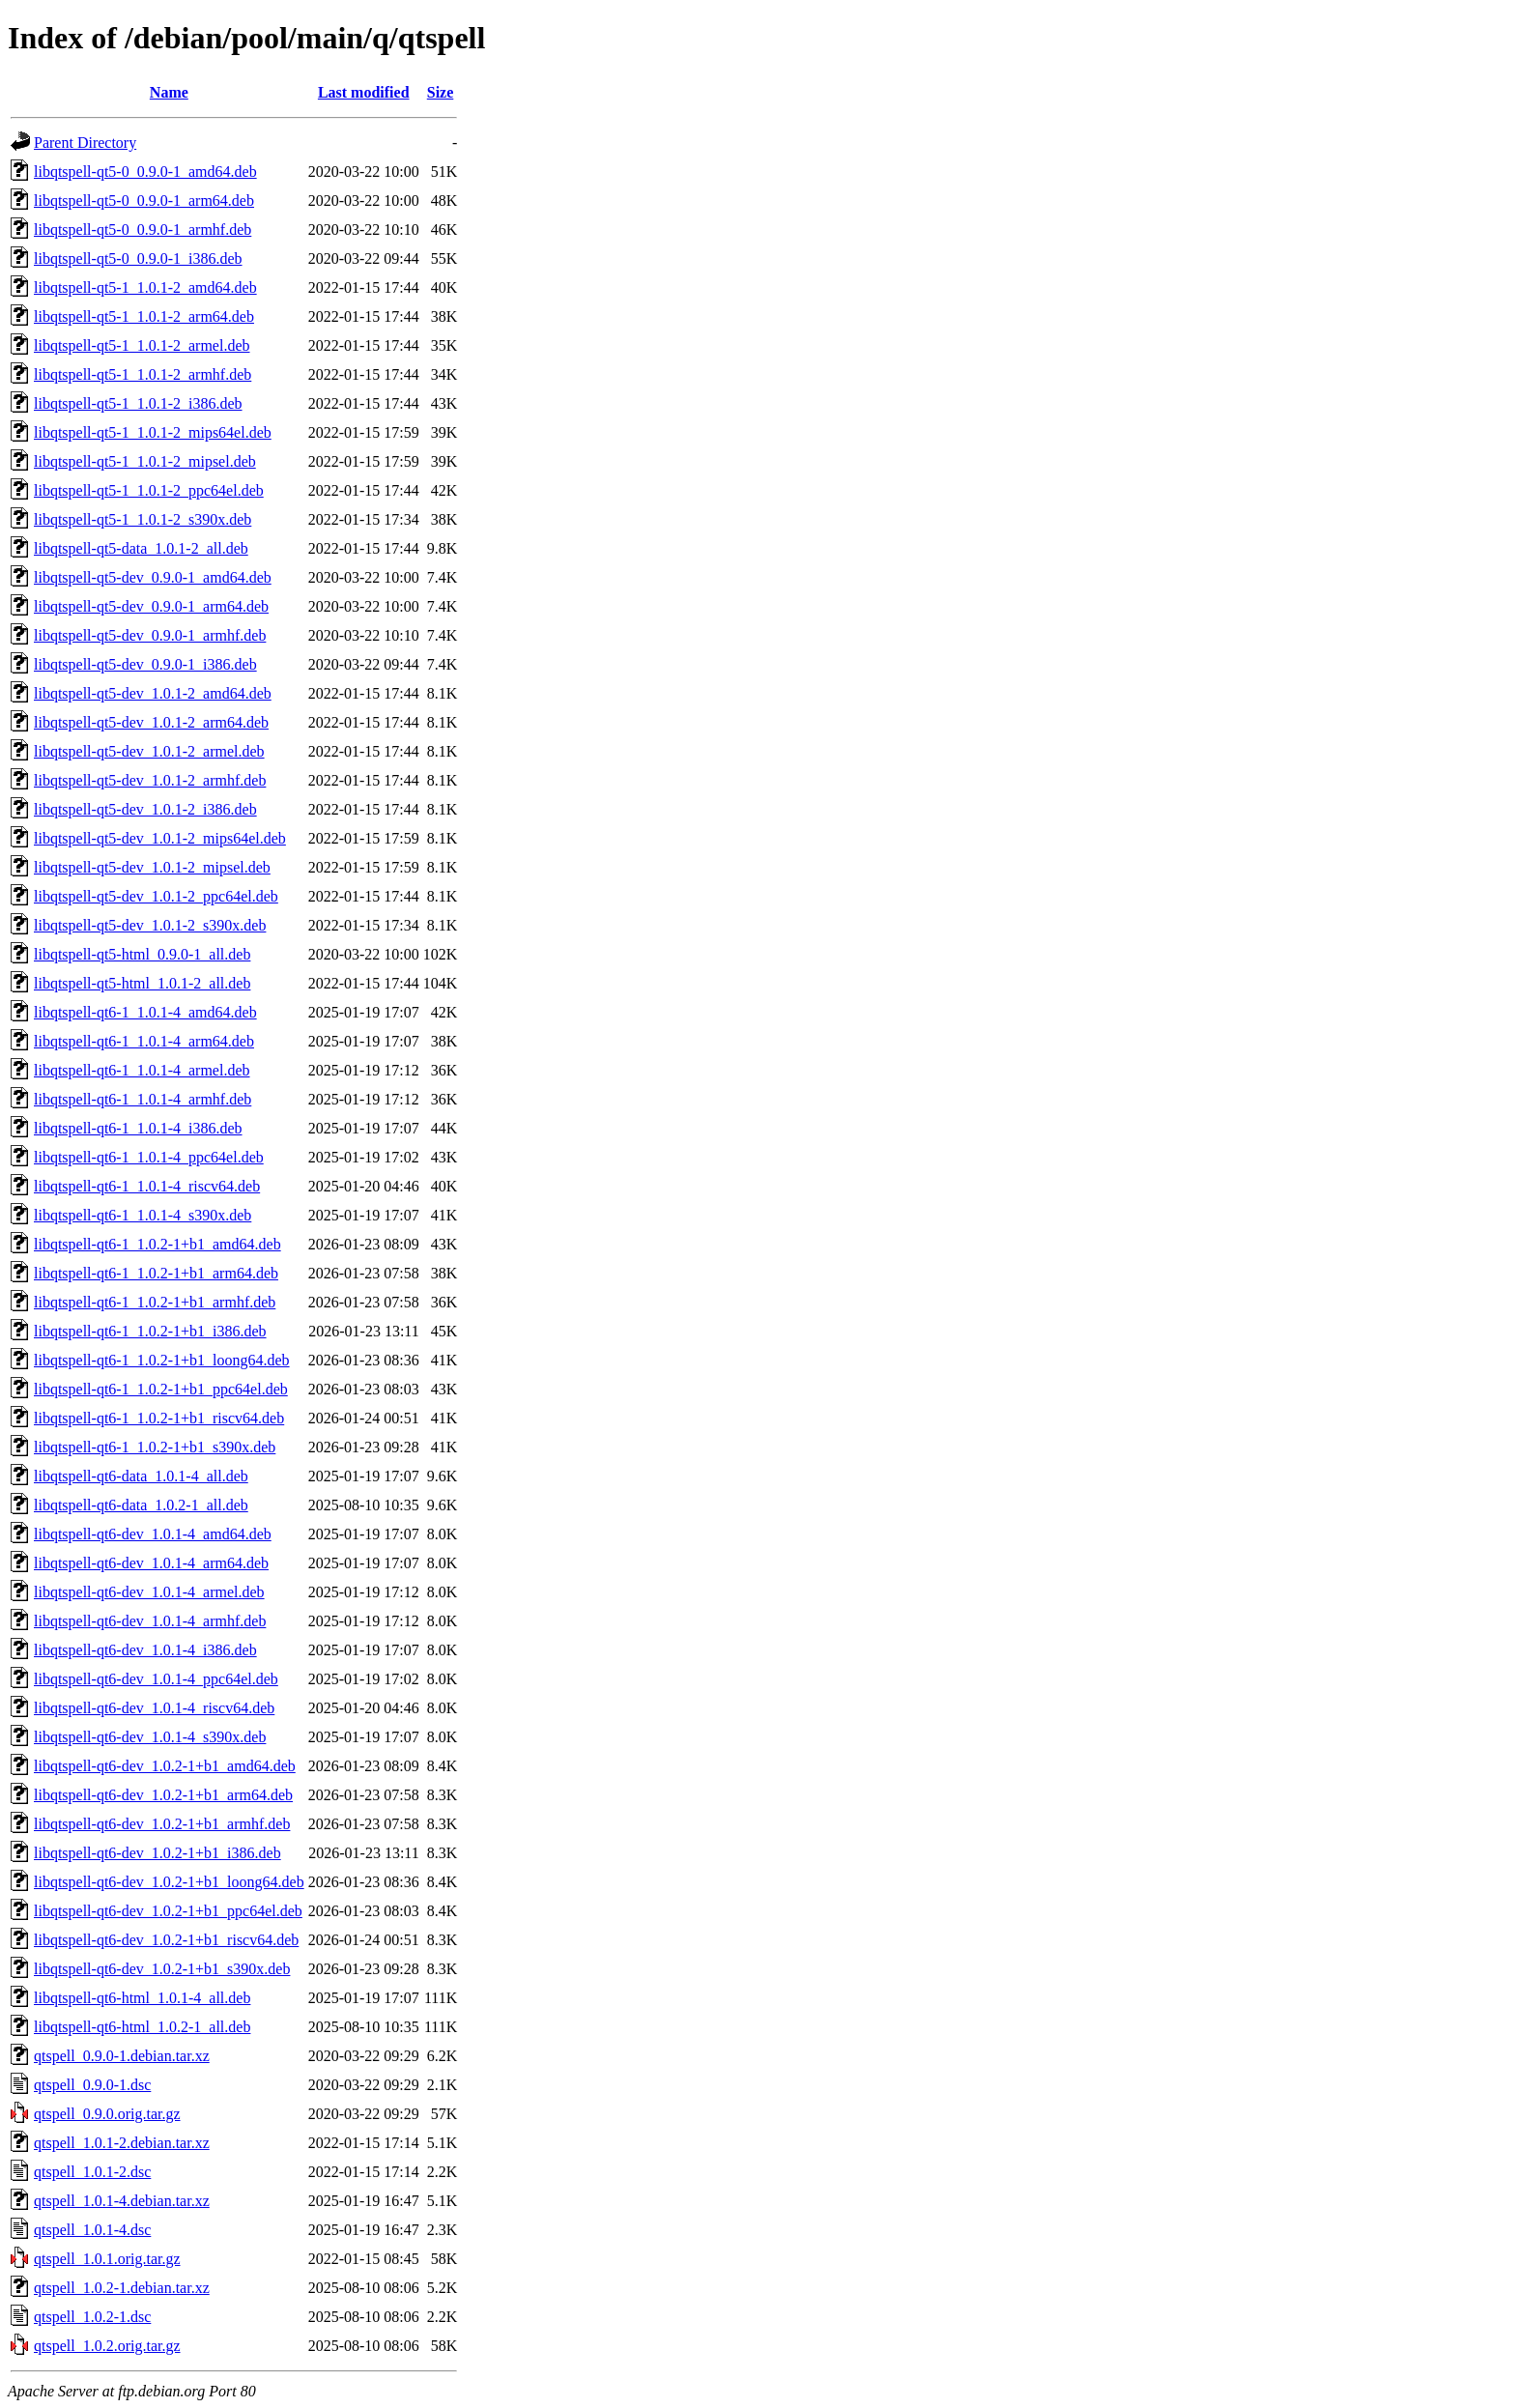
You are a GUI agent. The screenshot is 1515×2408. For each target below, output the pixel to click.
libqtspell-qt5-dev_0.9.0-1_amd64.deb (153, 577)
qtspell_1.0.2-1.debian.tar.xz (122, 2287)
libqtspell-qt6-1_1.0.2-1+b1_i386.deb (150, 1331)
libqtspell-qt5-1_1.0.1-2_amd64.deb (145, 287)
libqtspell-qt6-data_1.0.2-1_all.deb (141, 1505)
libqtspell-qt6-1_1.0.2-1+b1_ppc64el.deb (161, 1389)
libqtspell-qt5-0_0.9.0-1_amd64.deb (145, 171)
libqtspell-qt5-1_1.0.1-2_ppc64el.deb (149, 490)
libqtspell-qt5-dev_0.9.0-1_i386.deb (145, 664)
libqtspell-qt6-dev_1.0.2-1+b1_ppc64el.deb (168, 1911)
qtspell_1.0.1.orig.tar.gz (107, 2258)
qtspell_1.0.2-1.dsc (92, 2316)
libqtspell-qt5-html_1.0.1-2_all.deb (142, 983)
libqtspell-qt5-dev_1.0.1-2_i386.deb (145, 809)
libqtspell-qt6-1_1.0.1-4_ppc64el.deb (149, 1157)
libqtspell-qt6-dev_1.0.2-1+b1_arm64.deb (163, 1795)
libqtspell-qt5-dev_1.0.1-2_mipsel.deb (152, 867)
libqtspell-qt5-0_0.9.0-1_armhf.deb (142, 229)
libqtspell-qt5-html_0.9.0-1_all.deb (142, 954)
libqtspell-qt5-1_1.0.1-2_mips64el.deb (153, 432)
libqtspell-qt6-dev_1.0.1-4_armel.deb (149, 1592)
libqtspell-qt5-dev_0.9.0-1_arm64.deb (151, 606)
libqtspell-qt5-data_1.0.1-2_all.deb (141, 548)
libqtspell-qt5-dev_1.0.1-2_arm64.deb (151, 722)
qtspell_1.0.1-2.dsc (92, 2172)
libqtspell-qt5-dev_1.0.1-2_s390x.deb (150, 925)
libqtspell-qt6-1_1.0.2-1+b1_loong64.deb (162, 1360)
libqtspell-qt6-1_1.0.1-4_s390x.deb (142, 1215)
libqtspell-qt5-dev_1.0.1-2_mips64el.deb (160, 838)
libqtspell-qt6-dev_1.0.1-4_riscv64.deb (154, 1708)
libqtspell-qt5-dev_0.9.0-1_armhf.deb (150, 635)
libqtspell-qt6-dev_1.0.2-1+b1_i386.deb (157, 1853)
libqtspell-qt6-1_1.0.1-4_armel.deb (142, 1070)
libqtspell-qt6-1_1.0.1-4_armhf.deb (142, 1099)
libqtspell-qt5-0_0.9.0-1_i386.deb (138, 258)
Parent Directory (85, 142)
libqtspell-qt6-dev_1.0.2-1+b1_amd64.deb (165, 1766)
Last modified (364, 92)
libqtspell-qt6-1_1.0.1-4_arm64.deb (144, 1041)
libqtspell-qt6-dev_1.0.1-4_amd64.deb (153, 1534)
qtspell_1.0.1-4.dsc (92, 2230)
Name (169, 92)
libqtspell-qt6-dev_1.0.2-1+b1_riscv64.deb (166, 1940)
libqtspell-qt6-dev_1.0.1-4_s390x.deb (150, 1737)
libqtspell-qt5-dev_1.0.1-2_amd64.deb (153, 693)
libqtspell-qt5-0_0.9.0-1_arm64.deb (144, 200)
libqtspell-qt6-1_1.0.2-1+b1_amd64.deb (157, 1244)
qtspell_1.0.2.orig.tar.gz (107, 2345)
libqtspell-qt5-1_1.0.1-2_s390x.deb (142, 519)
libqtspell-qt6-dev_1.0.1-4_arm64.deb (151, 1563)
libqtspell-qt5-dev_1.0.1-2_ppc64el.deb (156, 896)
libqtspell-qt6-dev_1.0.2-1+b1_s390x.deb (162, 1969)
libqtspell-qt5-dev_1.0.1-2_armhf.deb (150, 780)
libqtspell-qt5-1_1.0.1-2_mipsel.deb (145, 461)
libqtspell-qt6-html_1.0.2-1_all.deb (142, 2027)
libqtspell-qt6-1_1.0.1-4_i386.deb (138, 1128)
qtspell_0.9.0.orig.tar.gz (107, 2114)
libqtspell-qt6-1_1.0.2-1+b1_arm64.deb (156, 1273)
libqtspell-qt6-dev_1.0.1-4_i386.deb (145, 1650)
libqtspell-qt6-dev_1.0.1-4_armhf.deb (150, 1621)
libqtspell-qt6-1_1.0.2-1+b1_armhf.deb (154, 1302)
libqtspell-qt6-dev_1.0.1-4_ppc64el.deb (156, 1679)
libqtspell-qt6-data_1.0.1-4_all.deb (141, 1476)
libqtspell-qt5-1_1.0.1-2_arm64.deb (144, 316)
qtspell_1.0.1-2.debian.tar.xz (122, 2143)
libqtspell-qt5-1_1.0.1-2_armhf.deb (142, 374)
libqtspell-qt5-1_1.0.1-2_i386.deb (138, 403)
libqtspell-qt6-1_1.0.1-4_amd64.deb (145, 1012)
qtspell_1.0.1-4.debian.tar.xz (122, 2201)
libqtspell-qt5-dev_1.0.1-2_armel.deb (149, 751)
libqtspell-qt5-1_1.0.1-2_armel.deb (142, 345)
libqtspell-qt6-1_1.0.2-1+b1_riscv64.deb (159, 1418)
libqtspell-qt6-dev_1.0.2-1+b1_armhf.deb (162, 1824)
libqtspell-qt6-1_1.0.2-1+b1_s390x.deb (154, 1447)
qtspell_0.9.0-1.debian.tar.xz (122, 2056)
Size (440, 92)
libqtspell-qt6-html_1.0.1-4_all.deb (142, 1998)
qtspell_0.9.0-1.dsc (92, 2085)
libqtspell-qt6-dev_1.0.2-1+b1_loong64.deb (169, 1882)
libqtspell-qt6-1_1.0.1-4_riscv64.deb (147, 1186)
